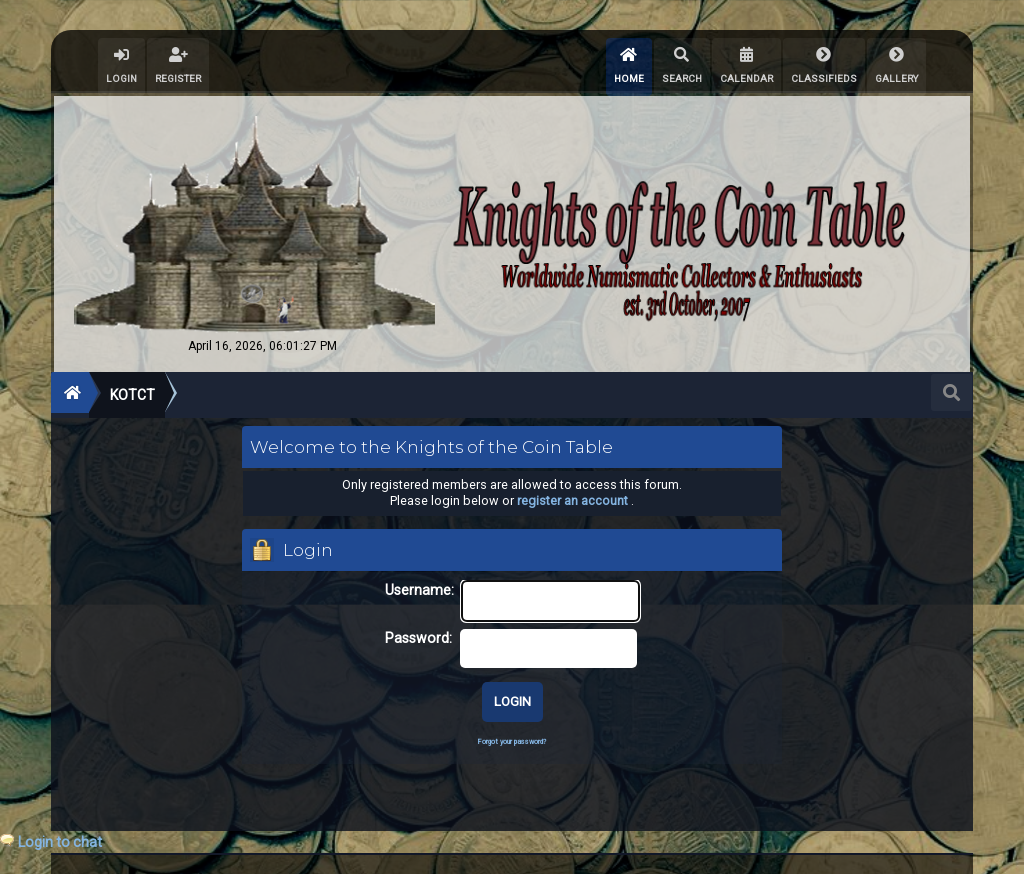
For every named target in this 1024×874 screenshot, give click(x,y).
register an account (572, 500)
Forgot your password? (512, 741)
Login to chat (60, 842)
